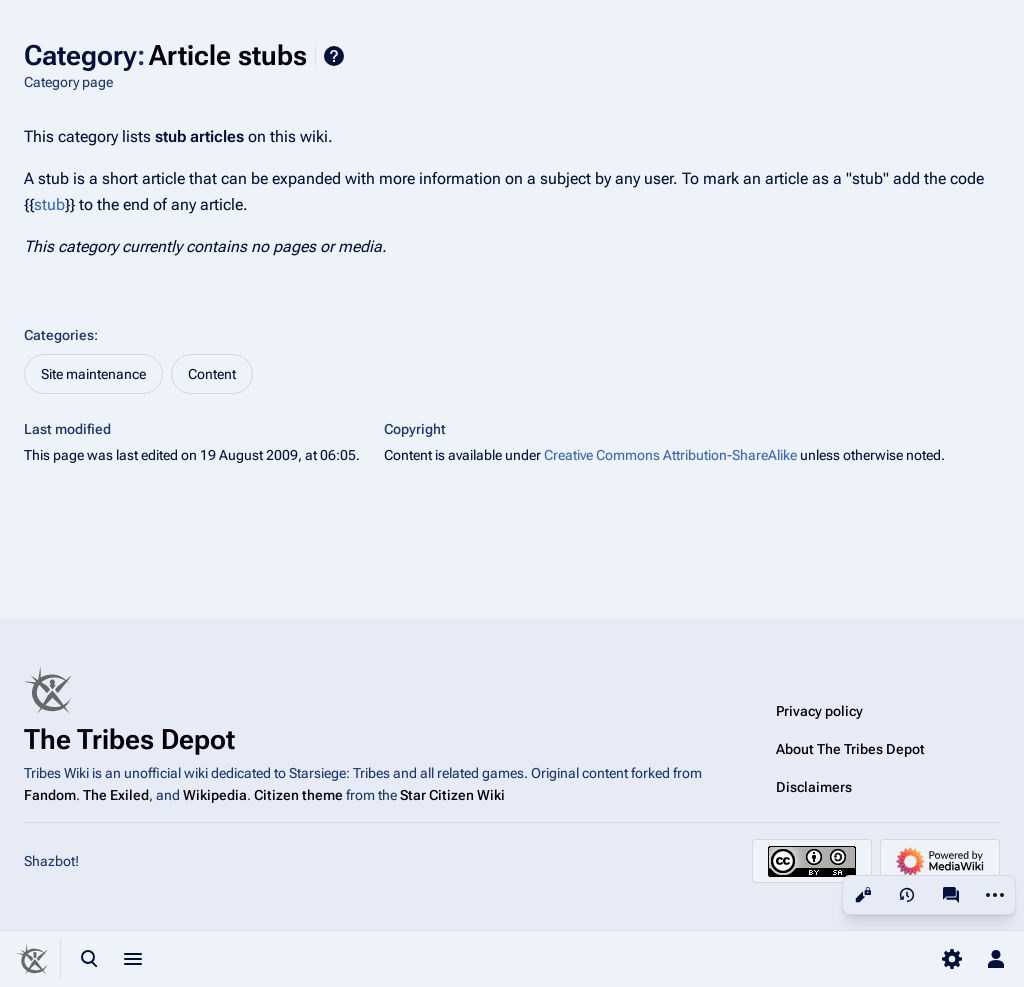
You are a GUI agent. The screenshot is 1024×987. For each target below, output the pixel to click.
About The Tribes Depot (850, 749)
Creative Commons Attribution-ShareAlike (670, 455)
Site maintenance (93, 374)
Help (334, 56)
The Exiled (116, 795)
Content (212, 374)
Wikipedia (215, 795)
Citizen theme (298, 795)
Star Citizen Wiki (452, 795)
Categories (59, 335)
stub (49, 204)
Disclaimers (814, 787)
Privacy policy (819, 711)
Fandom (50, 795)
